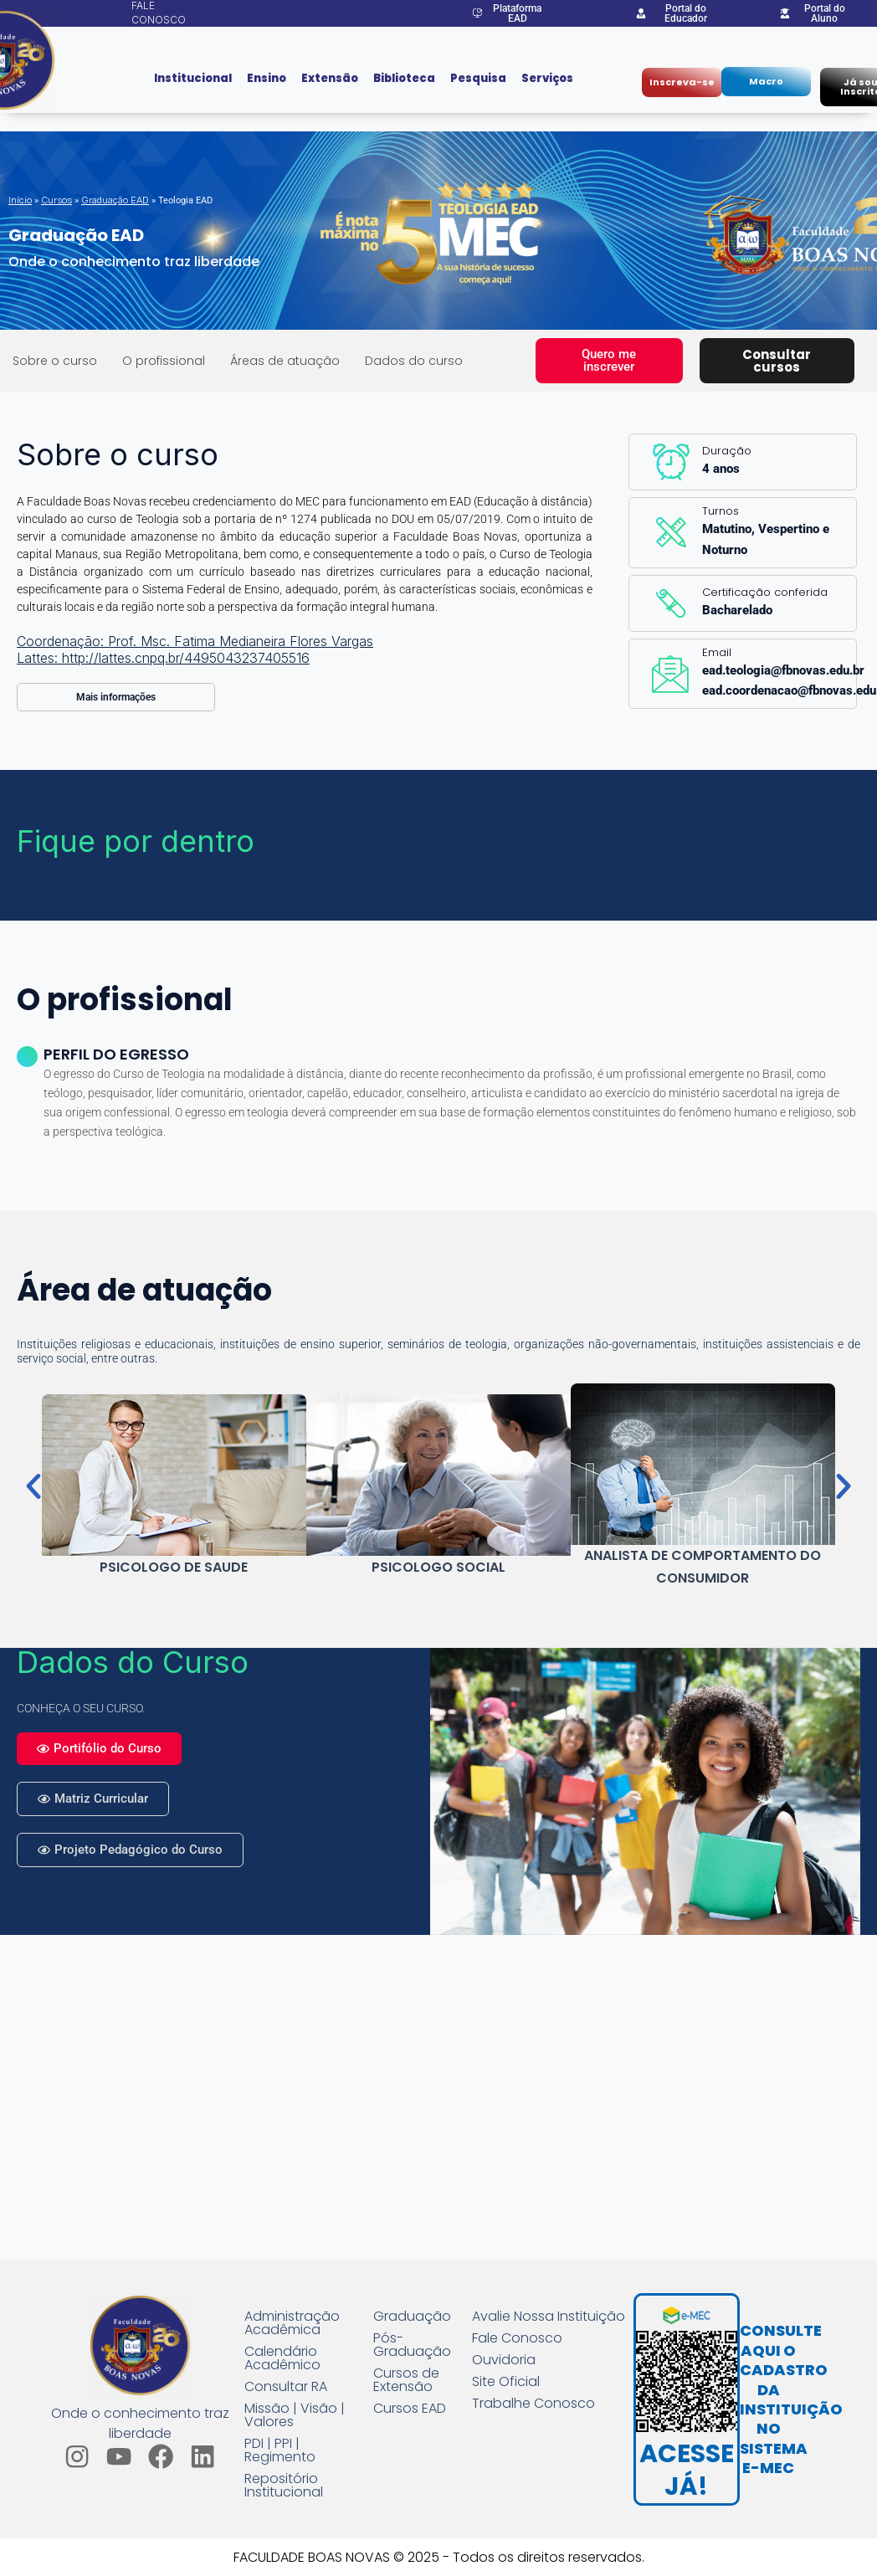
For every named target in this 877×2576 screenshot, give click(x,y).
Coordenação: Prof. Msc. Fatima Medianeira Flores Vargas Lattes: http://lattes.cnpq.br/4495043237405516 (195, 649)
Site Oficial (506, 2382)
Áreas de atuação (285, 361)
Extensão (329, 78)
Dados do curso (414, 361)
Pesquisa (478, 78)
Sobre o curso (55, 361)
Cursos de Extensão (406, 2380)
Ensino (266, 78)
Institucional (193, 78)
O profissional (163, 361)
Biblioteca (404, 78)
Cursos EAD (409, 2408)
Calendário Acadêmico (282, 2358)
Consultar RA (285, 2387)
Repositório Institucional (283, 2485)
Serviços (547, 78)
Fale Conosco (517, 2338)
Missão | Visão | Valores (294, 2415)
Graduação (412, 2316)
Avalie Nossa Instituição (548, 2316)
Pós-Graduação (412, 2345)
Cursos (56, 200)
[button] (33, 1486)
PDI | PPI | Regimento (279, 2450)
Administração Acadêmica (292, 2323)
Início (20, 200)
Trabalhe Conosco (533, 2403)
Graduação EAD (115, 200)
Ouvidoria (504, 2360)
